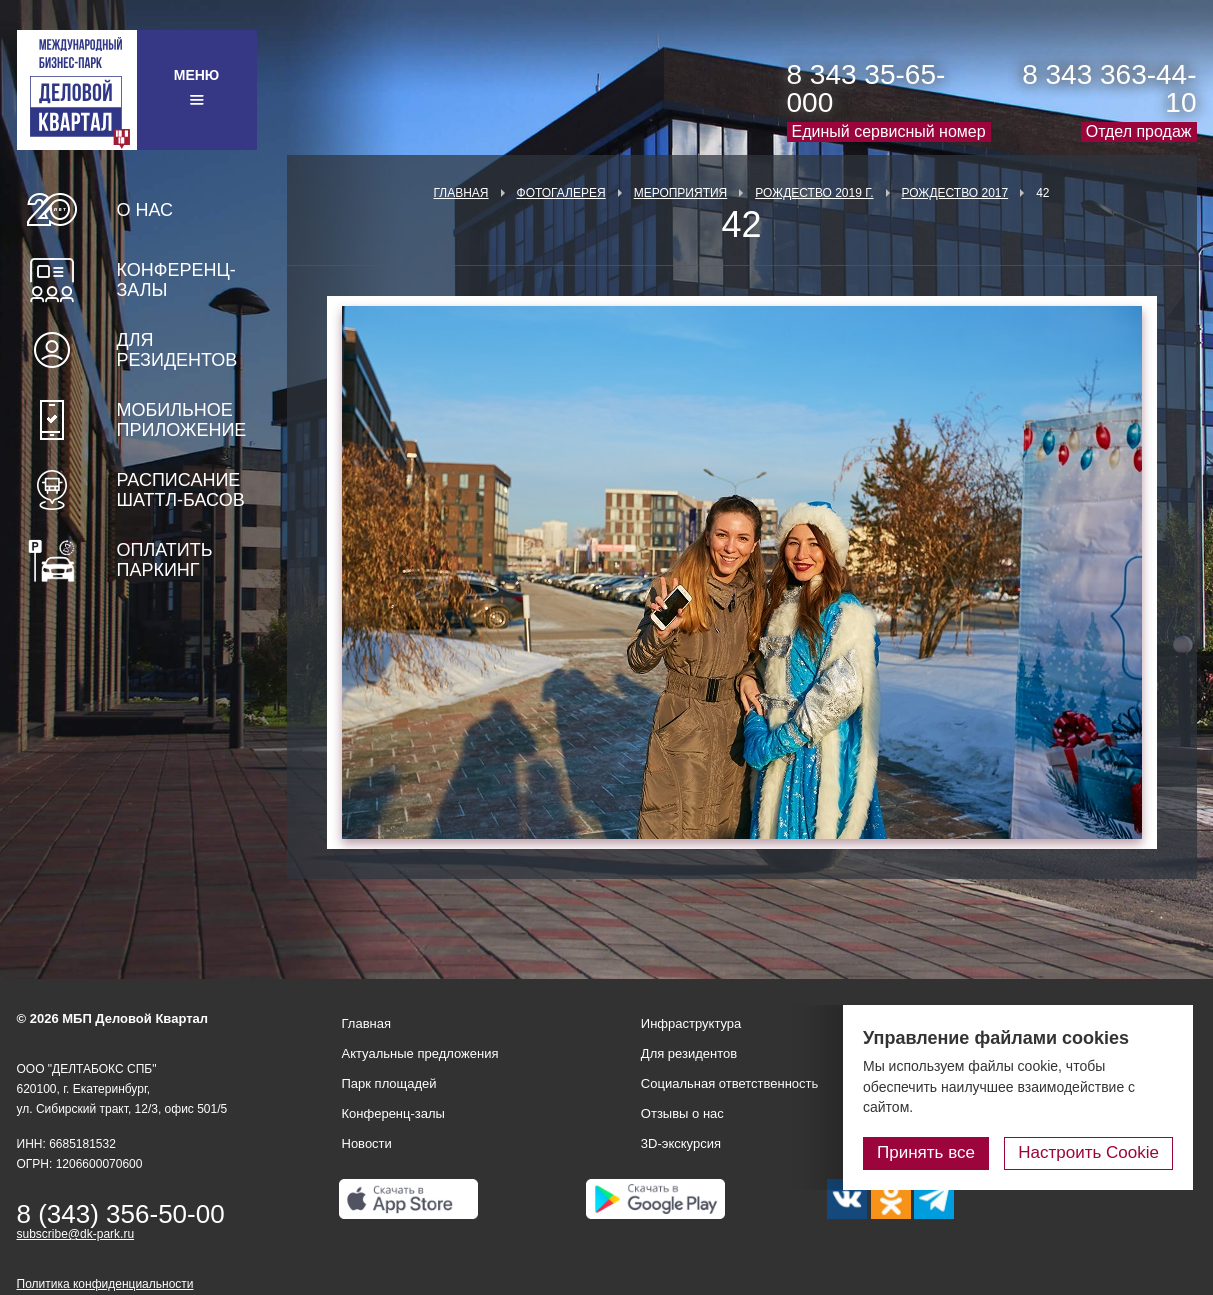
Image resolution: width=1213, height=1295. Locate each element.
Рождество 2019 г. (814, 193)
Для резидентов (177, 350)
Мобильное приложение (182, 420)
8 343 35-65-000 (866, 88)
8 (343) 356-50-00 (121, 1214)
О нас (145, 210)
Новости (367, 1143)
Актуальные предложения (420, 1053)
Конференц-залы (176, 280)
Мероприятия (681, 193)
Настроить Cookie (1088, 1152)
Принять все (926, 1152)
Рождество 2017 (955, 193)
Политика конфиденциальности (105, 1284)
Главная (460, 193)
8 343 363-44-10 (1109, 88)
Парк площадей (389, 1083)
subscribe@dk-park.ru (76, 1234)
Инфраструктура (691, 1023)
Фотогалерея (561, 193)
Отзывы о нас (682, 1113)
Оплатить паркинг (165, 560)
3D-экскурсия (681, 1143)
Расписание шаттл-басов (181, 490)
